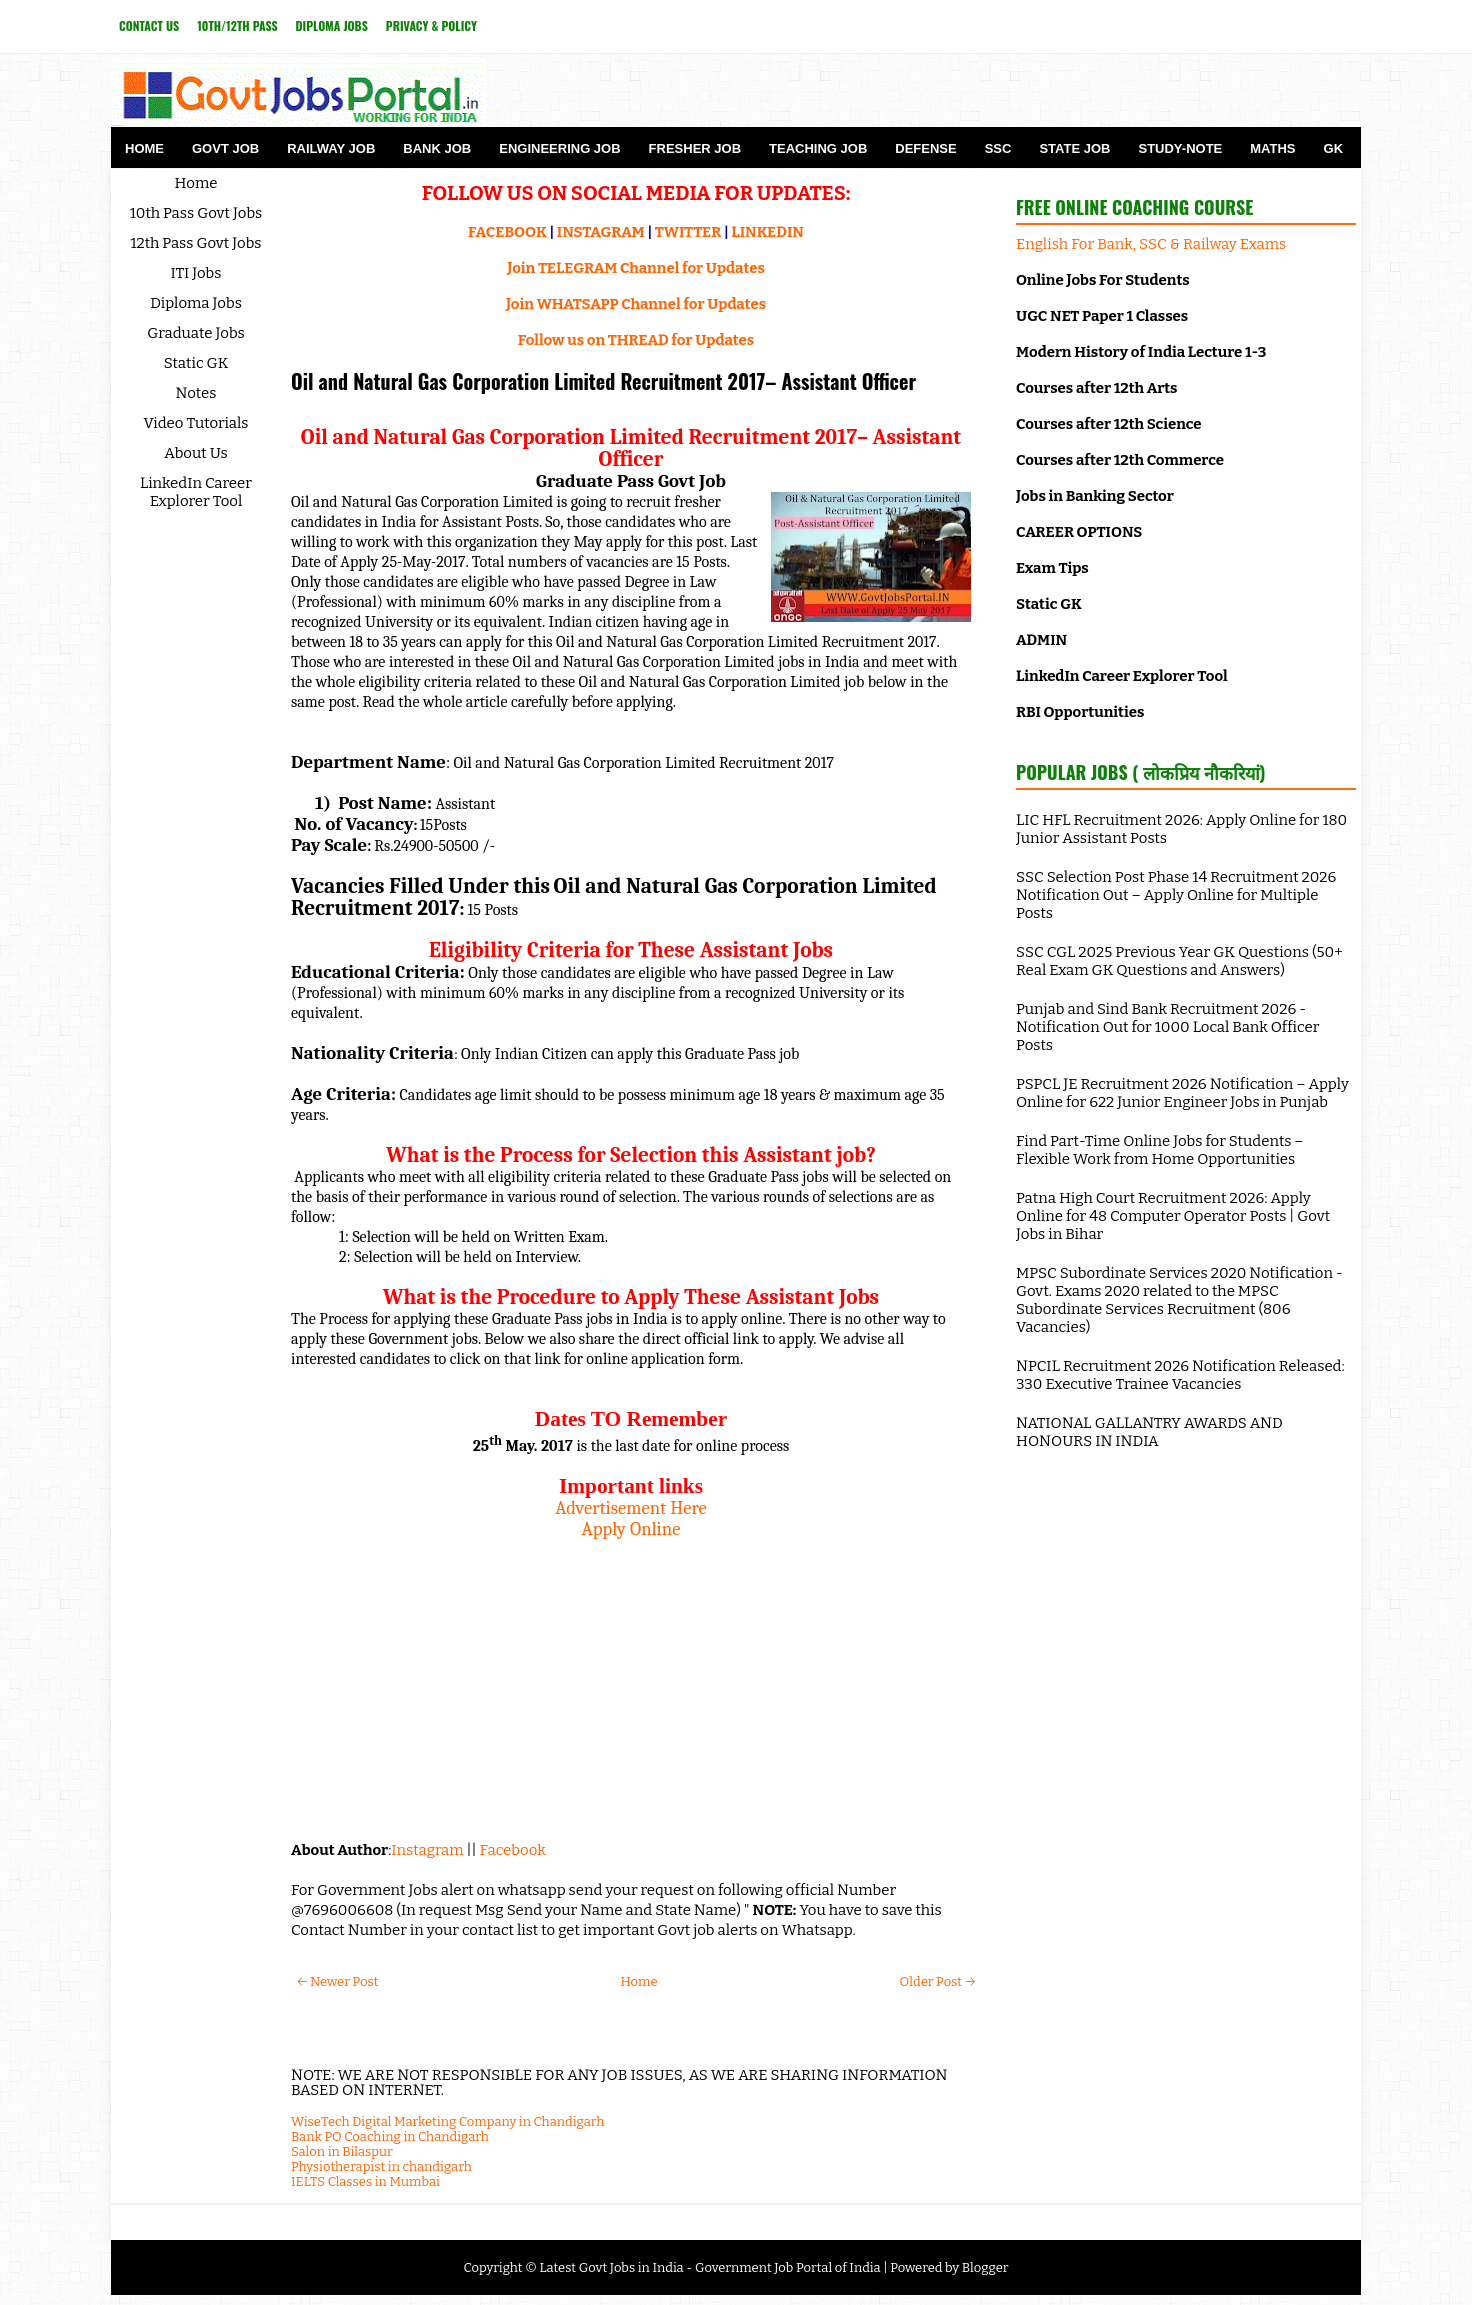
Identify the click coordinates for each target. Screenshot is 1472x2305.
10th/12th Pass (237, 25)
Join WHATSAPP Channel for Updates (636, 304)
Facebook (513, 1850)
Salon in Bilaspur (342, 2151)
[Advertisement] (631, 1680)
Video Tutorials (196, 423)
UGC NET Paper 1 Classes (1102, 316)
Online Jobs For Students (1103, 280)
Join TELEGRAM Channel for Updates (636, 268)
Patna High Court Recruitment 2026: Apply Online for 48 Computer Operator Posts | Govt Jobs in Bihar (1173, 1216)
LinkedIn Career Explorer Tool (196, 492)
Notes (196, 393)
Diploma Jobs (332, 25)
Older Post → (937, 1981)
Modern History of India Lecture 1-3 (1141, 352)
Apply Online (631, 1529)
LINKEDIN (767, 232)
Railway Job (331, 148)
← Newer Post (337, 1981)
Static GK (196, 363)
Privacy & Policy (431, 25)
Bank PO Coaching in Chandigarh (390, 2136)
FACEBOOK (507, 232)
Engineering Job (559, 148)
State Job (1074, 148)
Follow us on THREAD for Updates (636, 340)
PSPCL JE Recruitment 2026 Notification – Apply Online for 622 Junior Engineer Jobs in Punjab (1182, 1093)
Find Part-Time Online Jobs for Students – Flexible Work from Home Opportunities (1160, 1150)
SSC (998, 148)
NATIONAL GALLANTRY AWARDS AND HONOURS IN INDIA (1149, 1432)
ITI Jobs (196, 273)
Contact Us (149, 25)
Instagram (427, 1850)
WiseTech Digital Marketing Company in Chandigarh (447, 2121)
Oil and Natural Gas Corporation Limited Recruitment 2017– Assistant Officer (603, 381)
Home (144, 148)
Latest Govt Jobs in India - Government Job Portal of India (709, 2267)
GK (1334, 148)
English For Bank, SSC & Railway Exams (1151, 244)
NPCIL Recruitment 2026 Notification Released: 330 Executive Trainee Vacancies (1180, 1375)
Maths (1272, 148)
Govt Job (225, 148)
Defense (925, 148)
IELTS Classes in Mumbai (365, 2181)
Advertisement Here (631, 1508)
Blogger (985, 2267)
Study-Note (1180, 148)
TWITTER (688, 232)
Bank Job (437, 148)
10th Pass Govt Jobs (196, 213)
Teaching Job (818, 148)
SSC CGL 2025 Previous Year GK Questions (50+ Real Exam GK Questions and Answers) (1179, 961)
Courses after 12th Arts (1096, 388)
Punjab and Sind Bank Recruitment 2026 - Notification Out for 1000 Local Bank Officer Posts (1167, 1027)
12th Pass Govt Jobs (195, 243)
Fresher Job (695, 148)
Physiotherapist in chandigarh (381, 2166)
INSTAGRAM (601, 232)
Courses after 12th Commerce (1120, 460)
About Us (196, 453)
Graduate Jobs (196, 333)
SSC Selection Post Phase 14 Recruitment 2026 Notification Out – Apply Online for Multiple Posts (1176, 895)
